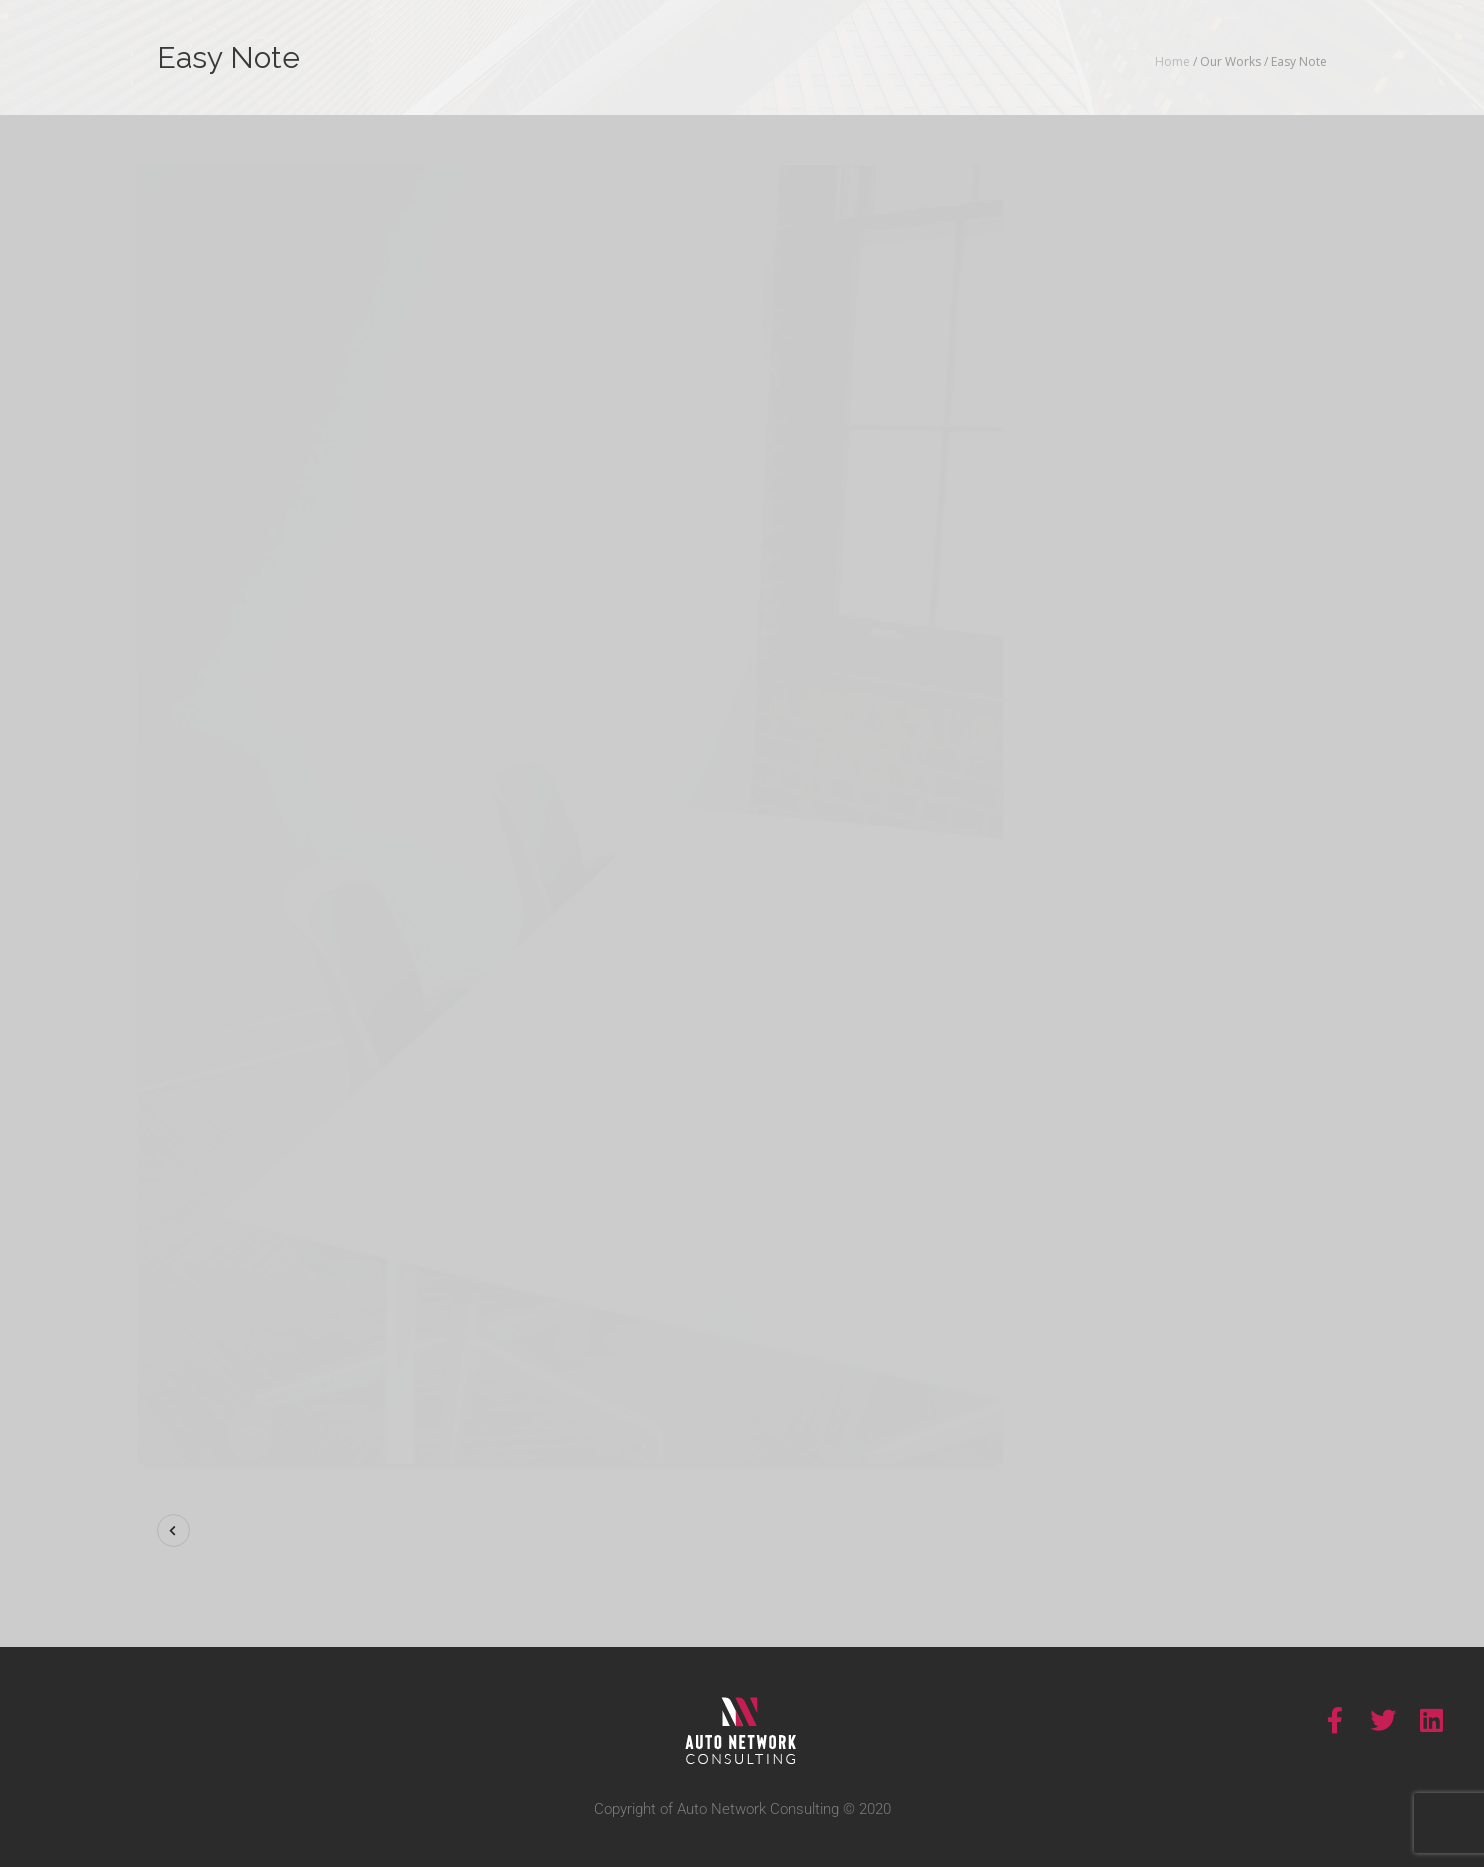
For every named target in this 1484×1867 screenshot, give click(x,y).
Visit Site (1196, 642)
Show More (1121, 310)
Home (1172, 61)
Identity (1220, 555)
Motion (1283, 555)
